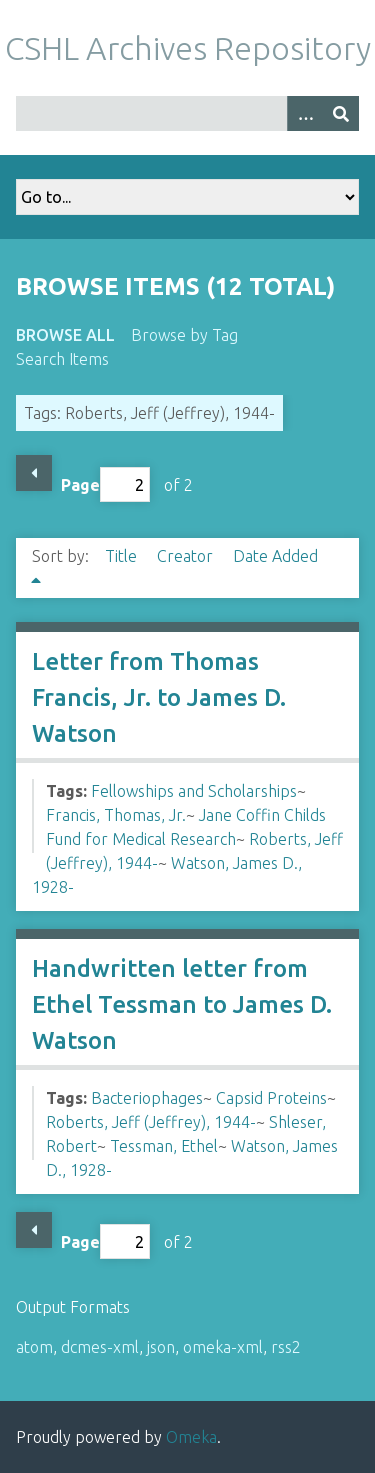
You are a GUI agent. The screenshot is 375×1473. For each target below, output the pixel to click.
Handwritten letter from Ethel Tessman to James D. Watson (182, 1004)
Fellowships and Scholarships (194, 791)
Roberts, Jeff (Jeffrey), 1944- (151, 1122)
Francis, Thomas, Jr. (116, 815)
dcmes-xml (100, 1347)
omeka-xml (223, 1347)
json (161, 1347)
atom (34, 1347)
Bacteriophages (147, 1098)
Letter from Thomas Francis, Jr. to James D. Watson (159, 697)
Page (105, 484)
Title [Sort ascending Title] (123, 556)
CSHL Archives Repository (188, 48)
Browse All (65, 335)
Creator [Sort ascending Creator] (187, 556)
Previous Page (34, 473)
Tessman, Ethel (164, 1146)
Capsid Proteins (271, 1098)
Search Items (62, 359)
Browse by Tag (184, 335)
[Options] (305, 113)
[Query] (187, 113)
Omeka (191, 1437)
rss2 (286, 1347)
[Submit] (341, 113)
